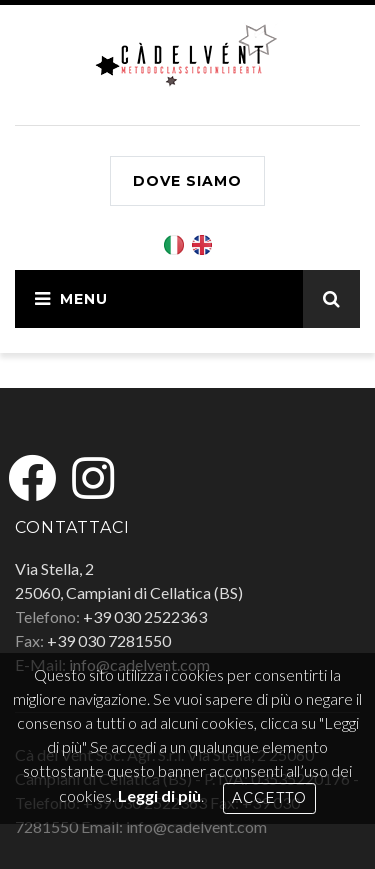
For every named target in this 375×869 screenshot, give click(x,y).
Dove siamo (187, 181)
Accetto (269, 798)
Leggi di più (159, 795)
